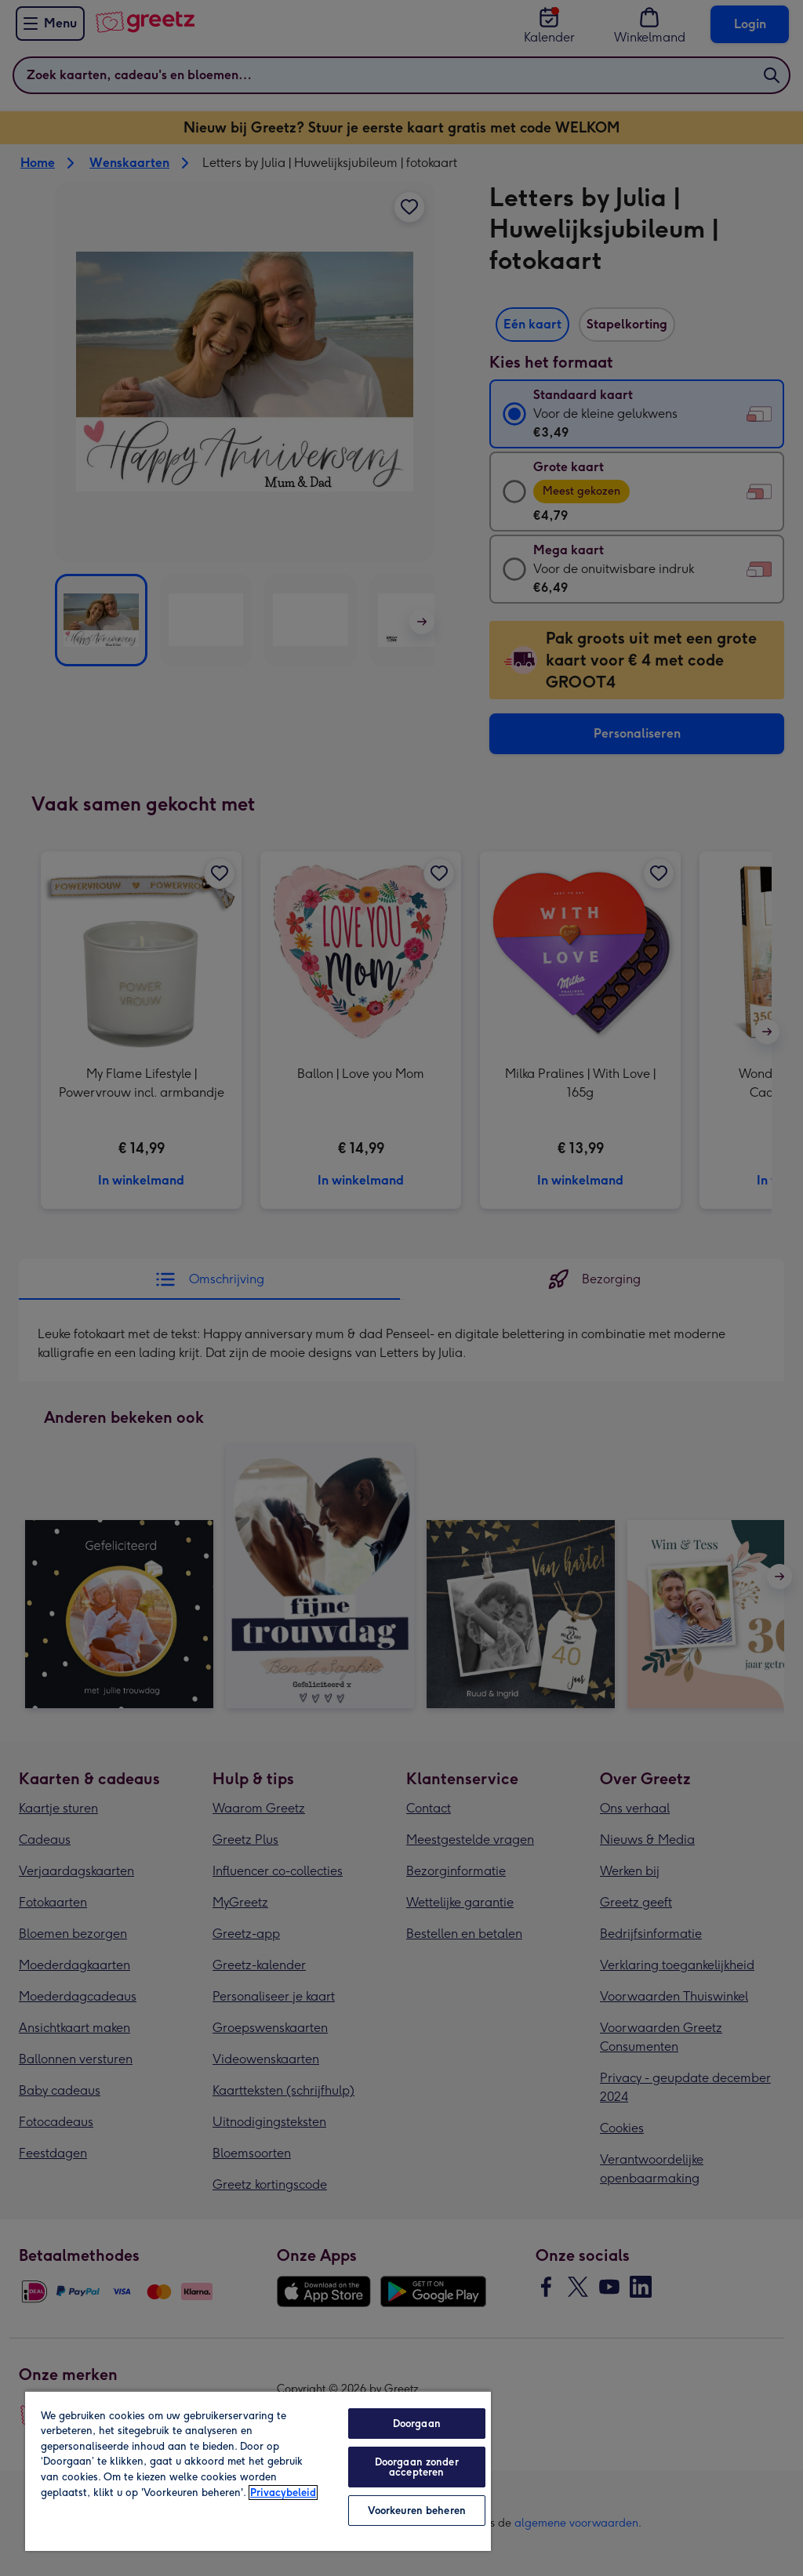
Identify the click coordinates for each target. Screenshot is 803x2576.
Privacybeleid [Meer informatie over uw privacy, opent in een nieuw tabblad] (283, 2492)
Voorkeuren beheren (417, 2510)
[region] (258, 2470)
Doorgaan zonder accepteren (417, 2467)
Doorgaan (417, 2423)
